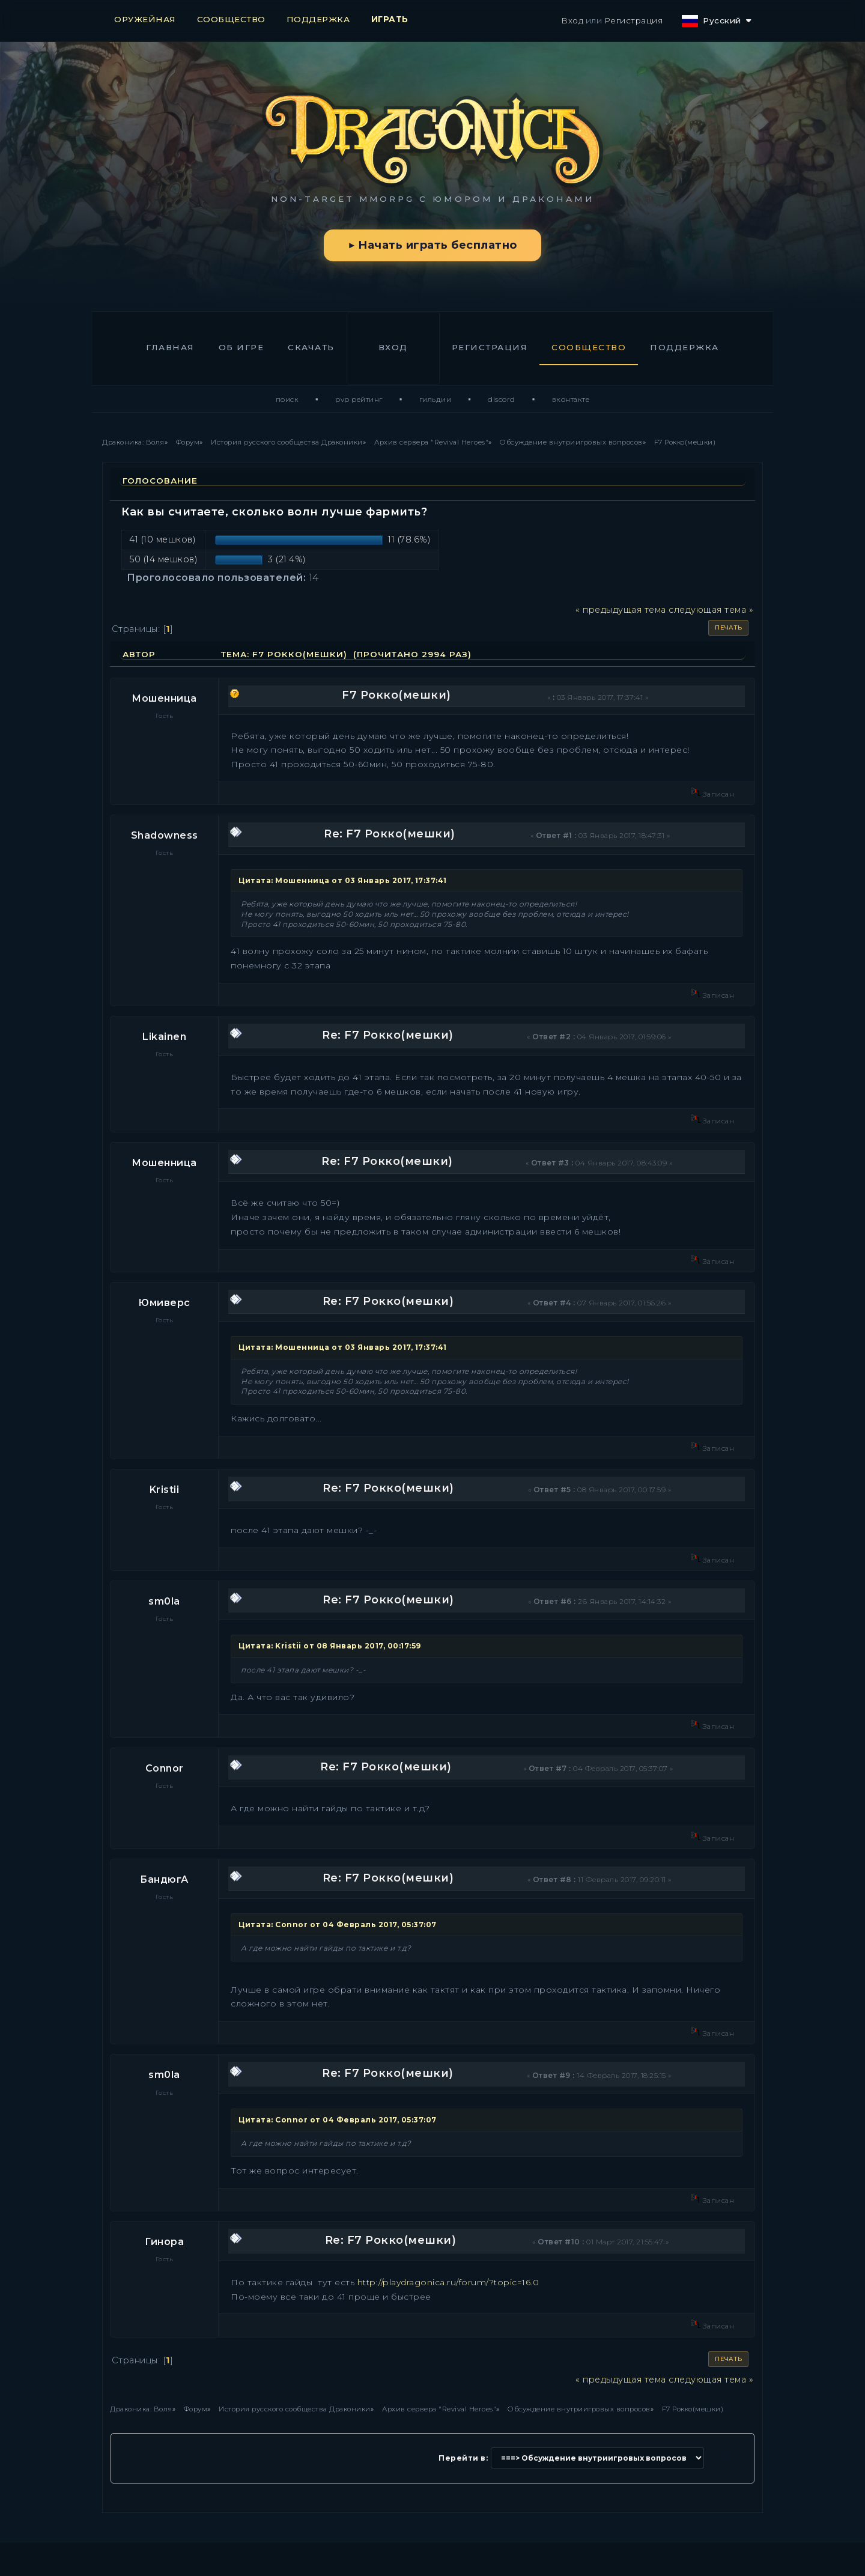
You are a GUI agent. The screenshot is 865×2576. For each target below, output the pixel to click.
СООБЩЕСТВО (231, 19)
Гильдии (435, 399)
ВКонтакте (571, 399)
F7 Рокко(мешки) (396, 695)
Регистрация (633, 20)
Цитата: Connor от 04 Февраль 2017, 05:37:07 (337, 1924)
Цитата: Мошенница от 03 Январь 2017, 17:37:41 (342, 880)
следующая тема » (711, 609)
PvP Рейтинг (359, 399)
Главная (170, 347)
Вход (572, 20)
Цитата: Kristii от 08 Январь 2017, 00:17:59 (329, 1645)
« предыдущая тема (620, 609)
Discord (501, 399)
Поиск (287, 399)
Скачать (311, 347)
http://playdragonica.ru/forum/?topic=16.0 (448, 2282)
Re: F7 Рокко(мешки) (389, 833)
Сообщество (588, 347)
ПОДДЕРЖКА (318, 19)
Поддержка (684, 347)
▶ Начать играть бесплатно (432, 245)
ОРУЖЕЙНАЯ (145, 19)
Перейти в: (463, 2457)
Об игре (241, 347)
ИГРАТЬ (389, 19)
